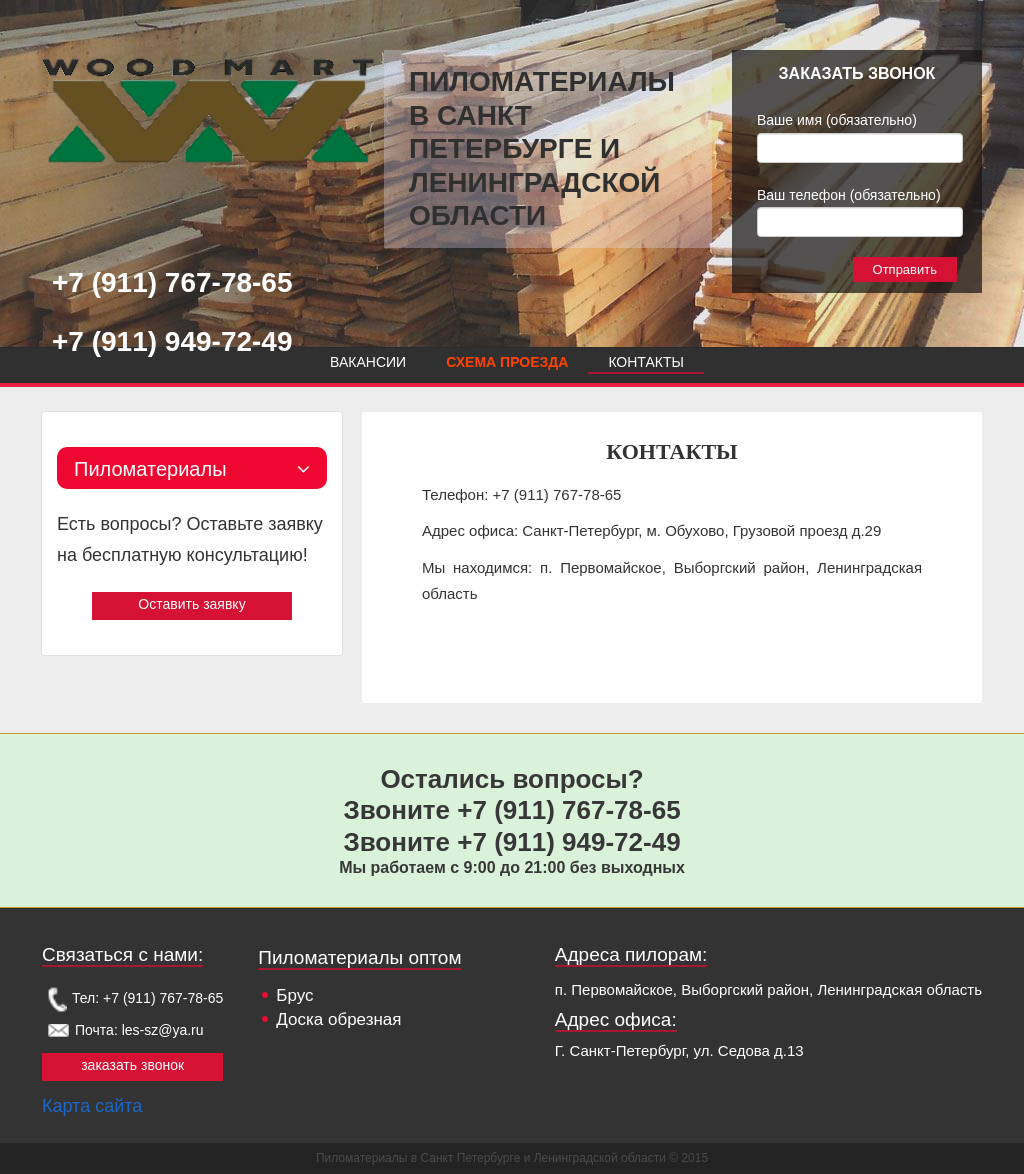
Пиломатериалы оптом (359, 957)
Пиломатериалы (192, 469)
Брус (294, 995)
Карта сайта (92, 1106)
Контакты (646, 362)
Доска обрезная (338, 1019)
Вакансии (368, 362)
